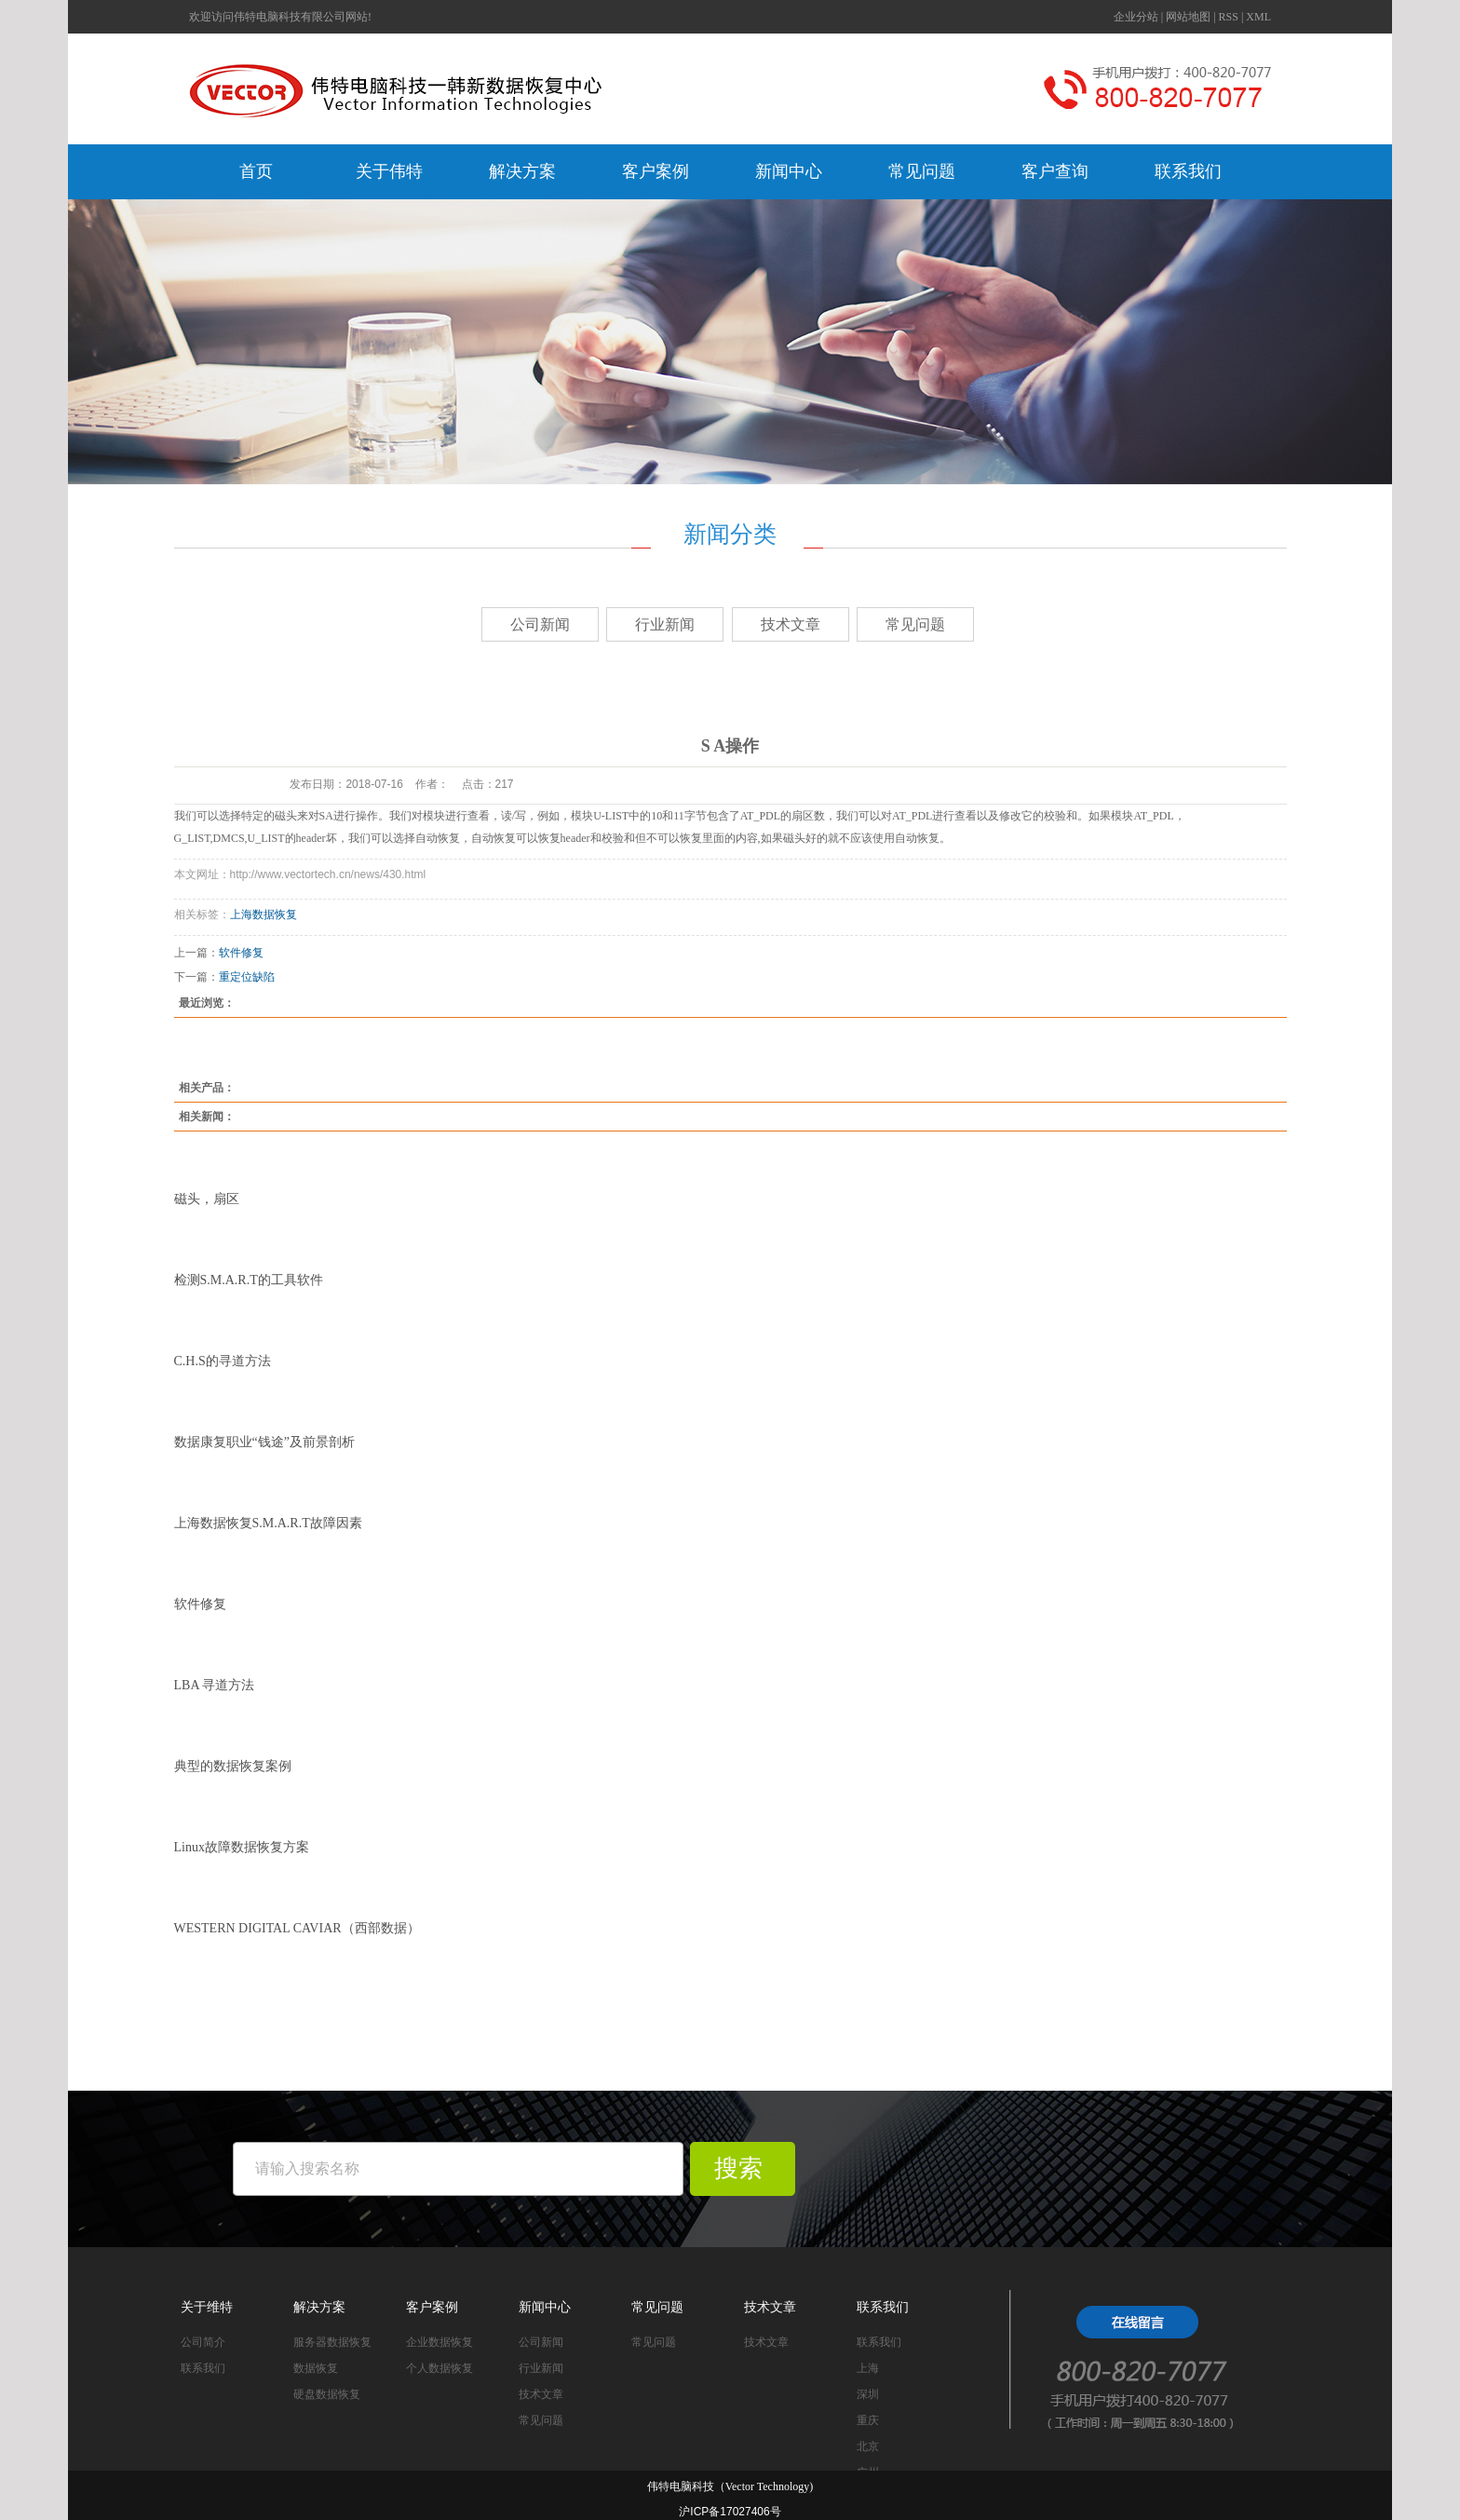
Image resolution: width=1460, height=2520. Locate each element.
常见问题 (921, 171)
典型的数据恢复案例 (232, 1766)
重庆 (868, 2420)
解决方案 (522, 171)
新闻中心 (788, 171)
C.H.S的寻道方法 (222, 1361)
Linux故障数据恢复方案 (241, 1847)
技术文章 (790, 624)
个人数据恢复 (439, 2368)
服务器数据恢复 (332, 2342)
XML (1258, 16)
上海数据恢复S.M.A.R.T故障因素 (268, 1523)
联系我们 (1188, 171)
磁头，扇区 (206, 1199)
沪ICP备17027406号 (729, 2511)
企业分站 (1136, 16)
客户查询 (1054, 171)
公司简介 (203, 2342)
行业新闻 (665, 624)
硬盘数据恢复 (326, 2394)
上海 (868, 2368)
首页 (256, 171)
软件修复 (241, 952)
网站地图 (1188, 16)
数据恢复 (315, 2368)
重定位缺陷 (247, 976)
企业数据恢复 (439, 2342)
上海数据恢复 (263, 914)
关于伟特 (389, 171)
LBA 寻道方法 (214, 1685)
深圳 (868, 2394)
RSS (1228, 16)
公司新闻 (540, 624)
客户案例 (655, 171)
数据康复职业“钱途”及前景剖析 (264, 1442)
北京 (868, 2446)
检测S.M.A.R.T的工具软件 (248, 1280)
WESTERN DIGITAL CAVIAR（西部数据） (297, 1928)
